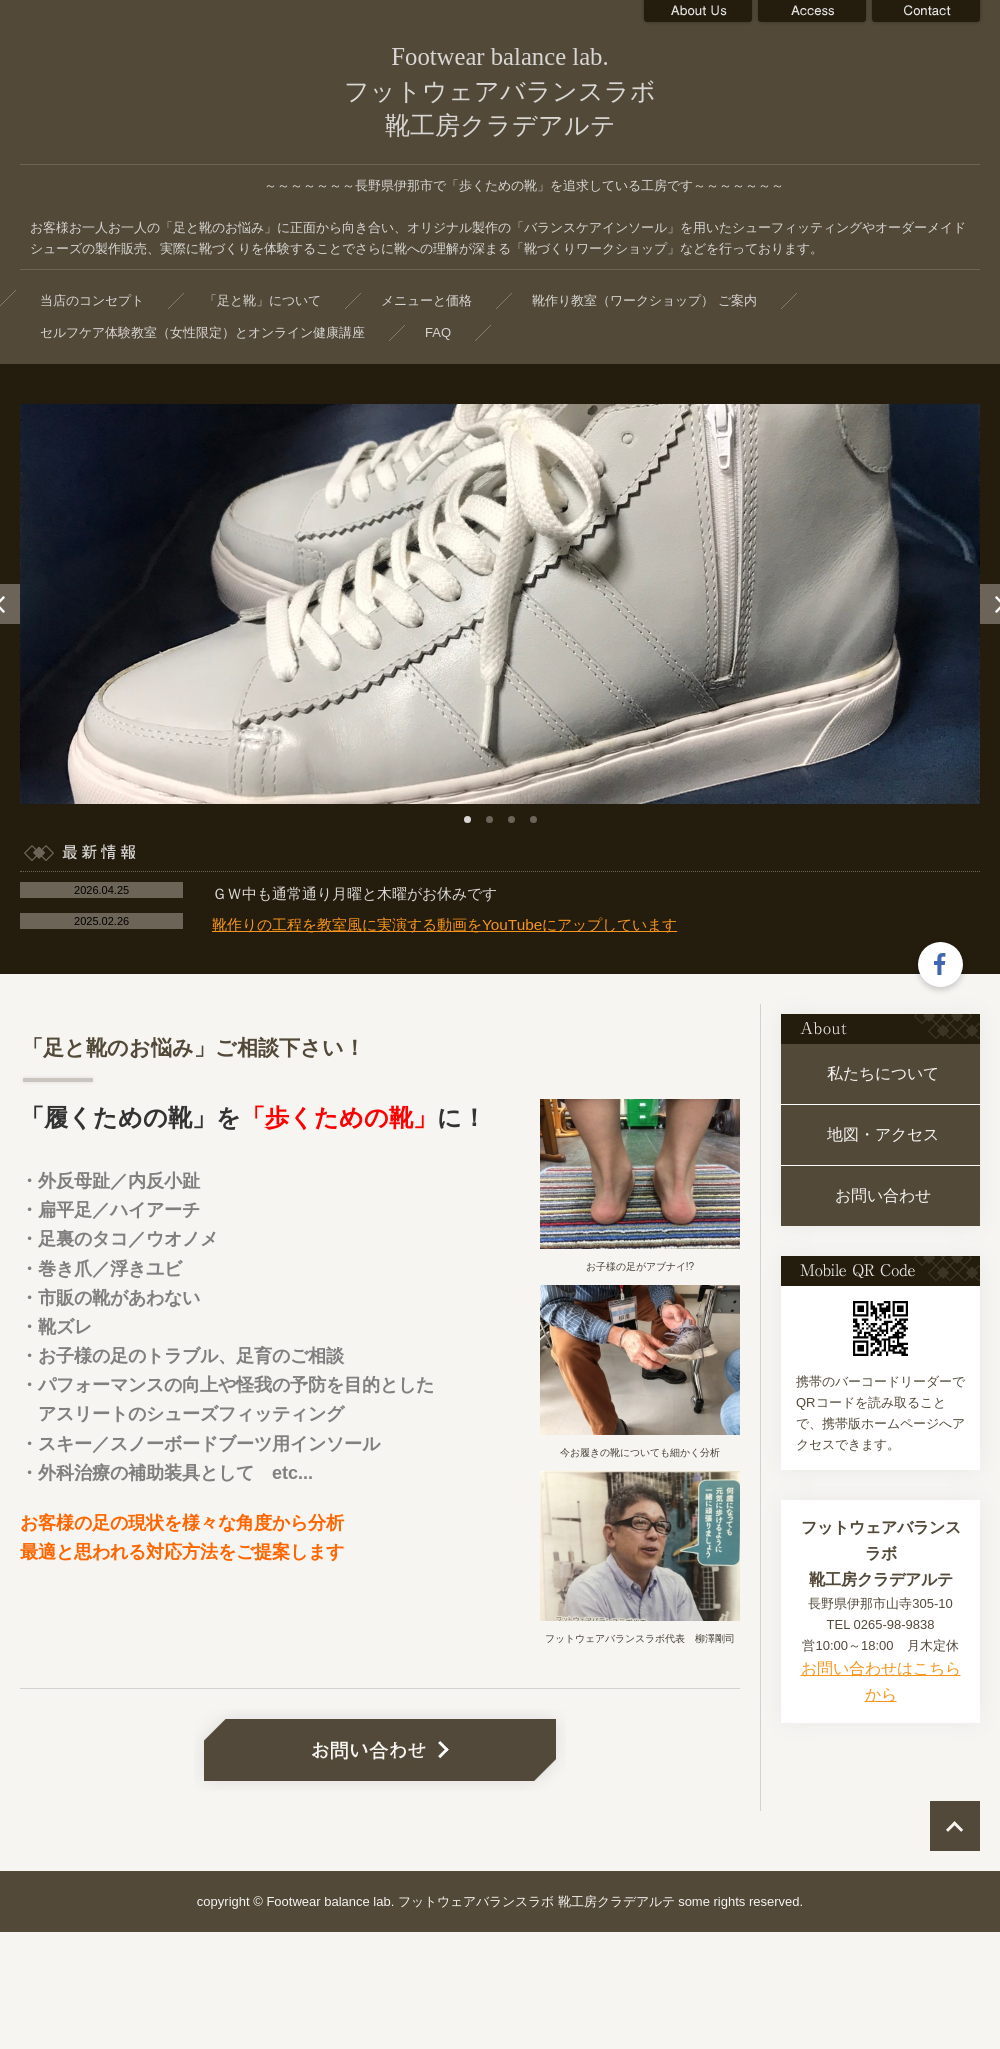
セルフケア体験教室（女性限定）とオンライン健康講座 (202, 332)
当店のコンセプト (92, 300)
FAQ (438, 332)
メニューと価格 (426, 300)
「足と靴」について (262, 300)
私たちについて (883, 1073)
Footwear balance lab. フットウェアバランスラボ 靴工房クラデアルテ (500, 91)
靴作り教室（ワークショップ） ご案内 (644, 300)
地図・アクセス (883, 1134)
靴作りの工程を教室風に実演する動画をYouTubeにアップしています (444, 924)
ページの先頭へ (955, 1826)
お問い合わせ (883, 1195)
